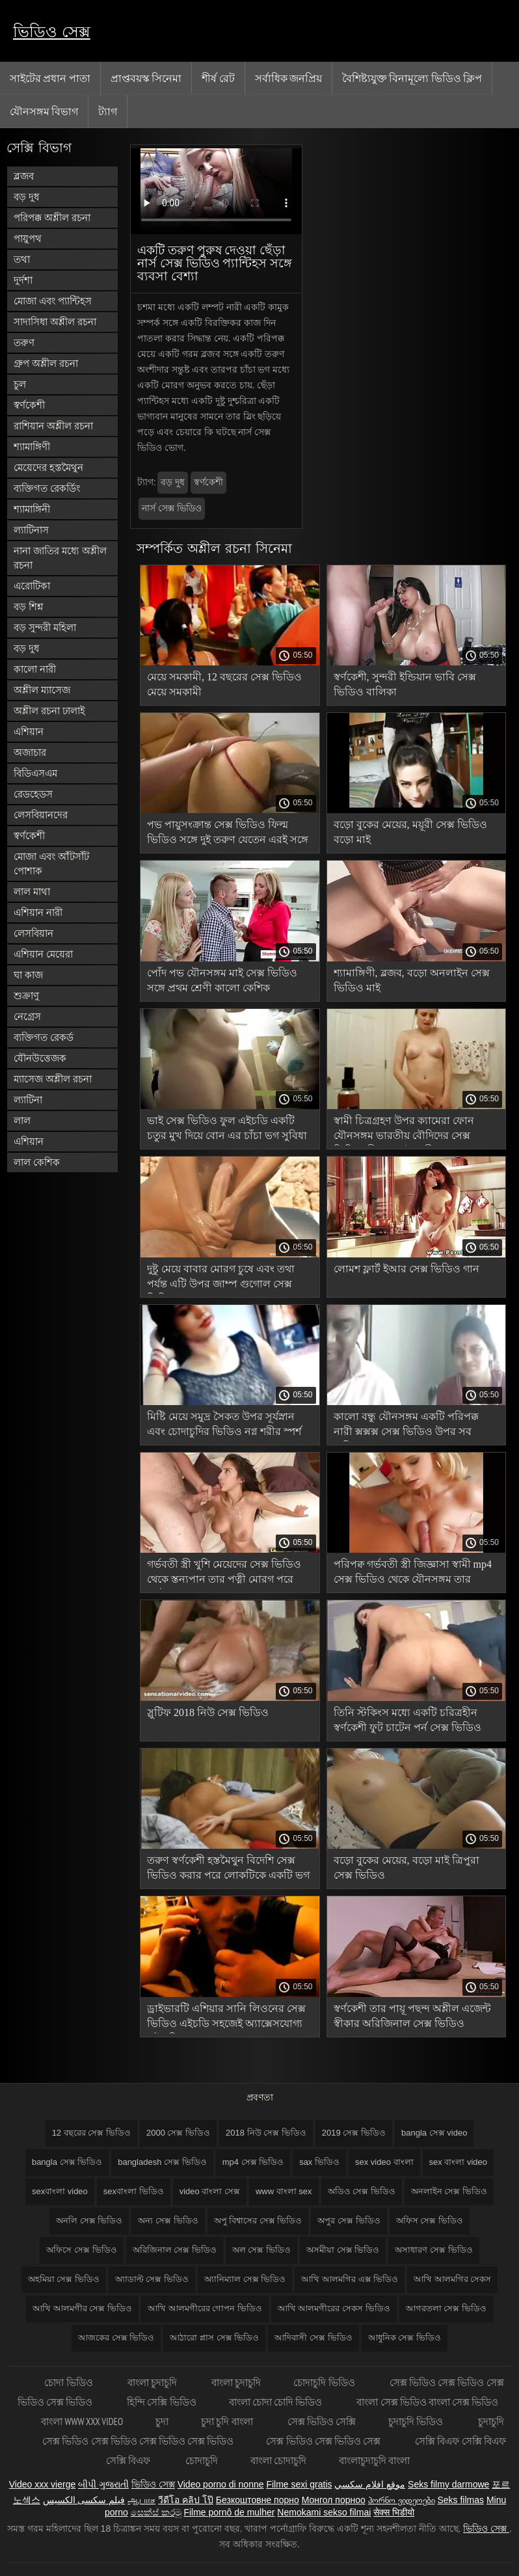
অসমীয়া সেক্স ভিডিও (342, 2250)
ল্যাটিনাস (31, 529)
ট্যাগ (107, 111)
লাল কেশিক (37, 1162)
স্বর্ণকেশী (29, 404)
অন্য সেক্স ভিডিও (168, 2220)
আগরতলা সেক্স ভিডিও (446, 2308)
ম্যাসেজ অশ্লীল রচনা (53, 1078)
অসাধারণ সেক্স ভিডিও (433, 2250)
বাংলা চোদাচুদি (278, 2460)
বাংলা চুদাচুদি (153, 2382)
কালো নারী (35, 669)
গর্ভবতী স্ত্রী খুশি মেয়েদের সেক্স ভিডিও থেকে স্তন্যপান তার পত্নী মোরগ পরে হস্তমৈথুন (224, 1574)
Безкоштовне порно (257, 2500)
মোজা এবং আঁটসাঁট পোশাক (51, 863)
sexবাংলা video (60, 2191)
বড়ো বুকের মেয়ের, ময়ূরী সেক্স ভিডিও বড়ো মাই (410, 832)
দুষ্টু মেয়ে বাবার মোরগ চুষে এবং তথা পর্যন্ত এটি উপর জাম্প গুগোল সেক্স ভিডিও (221, 1278)
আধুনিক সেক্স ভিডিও (404, 2337)
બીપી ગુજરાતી (103, 2484)
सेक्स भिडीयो (393, 2512)
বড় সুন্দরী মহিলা (45, 627)
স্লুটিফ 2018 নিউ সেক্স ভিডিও (208, 1712)
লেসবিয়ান (33, 933)
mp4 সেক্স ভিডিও (253, 2162)
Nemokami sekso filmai (324, 2512)
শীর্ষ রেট (218, 78)
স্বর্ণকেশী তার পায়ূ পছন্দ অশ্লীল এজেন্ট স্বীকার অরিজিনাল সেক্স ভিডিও (412, 2016)
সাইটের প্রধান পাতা (50, 78)
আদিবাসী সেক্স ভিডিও (313, 2337)
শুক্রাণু (26, 995)
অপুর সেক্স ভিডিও (348, 2220)
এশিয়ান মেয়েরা (43, 953)
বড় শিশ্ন (28, 606)
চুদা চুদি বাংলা (228, 2421)
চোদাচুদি (201, 2460)
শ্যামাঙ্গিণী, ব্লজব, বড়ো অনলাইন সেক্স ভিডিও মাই (412, 980)
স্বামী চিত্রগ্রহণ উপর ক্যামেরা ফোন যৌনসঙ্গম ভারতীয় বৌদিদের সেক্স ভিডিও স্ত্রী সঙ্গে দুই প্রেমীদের (404, 1130)
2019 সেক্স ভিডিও (354, 2133)
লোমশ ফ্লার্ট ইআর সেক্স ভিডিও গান (406, 1268)
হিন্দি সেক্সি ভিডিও (161, 2402)
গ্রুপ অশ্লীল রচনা (46, 363)
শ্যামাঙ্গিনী (32, 509)
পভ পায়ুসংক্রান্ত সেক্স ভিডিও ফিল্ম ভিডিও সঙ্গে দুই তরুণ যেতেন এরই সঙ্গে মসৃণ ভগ (227, 834)
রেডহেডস (33, 793)
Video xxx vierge (42, 2484)
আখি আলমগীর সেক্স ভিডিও (82, 2308)
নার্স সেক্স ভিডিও (172, 508)
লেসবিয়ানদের (41, 814)
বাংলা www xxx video (82, 2421)
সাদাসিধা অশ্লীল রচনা (55, 321)
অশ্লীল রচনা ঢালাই (49, 710)
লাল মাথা (32, 891)
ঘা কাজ (28, 974)
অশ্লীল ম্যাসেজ (42, 689)
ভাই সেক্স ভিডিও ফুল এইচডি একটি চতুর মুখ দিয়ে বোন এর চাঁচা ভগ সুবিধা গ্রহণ (227, 1130)
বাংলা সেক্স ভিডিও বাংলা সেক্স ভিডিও (427, 2402)
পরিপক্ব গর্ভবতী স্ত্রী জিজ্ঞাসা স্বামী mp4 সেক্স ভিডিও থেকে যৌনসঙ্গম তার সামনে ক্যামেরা (413, 1574)
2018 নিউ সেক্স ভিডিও (266, 2133)
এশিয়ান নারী (38, 912)
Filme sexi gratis (299, 2484)
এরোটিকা (32, 585)
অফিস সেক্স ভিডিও (429, 2220)
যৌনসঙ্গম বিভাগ (44, 111)
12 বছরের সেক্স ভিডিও (91, 2133)
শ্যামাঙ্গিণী (32, 446)
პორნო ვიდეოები (401, 2500)
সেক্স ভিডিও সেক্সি (321, 2421)
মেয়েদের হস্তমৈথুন (48, 467)
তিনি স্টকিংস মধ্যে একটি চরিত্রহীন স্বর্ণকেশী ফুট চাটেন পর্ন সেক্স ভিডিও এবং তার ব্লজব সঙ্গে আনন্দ (407, 1722)
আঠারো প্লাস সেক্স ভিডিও (214, 2337)
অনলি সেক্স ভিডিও (89, 2220)
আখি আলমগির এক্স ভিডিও (349, 2279)
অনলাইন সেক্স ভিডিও (449, 2191)
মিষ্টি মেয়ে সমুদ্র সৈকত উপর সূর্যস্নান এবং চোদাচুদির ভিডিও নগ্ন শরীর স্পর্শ (224, 1424)
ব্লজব (24, 175)
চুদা (161, 2421)
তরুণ (24, 342)
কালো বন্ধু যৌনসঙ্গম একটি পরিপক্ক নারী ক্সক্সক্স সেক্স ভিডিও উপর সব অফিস (406, 1426)
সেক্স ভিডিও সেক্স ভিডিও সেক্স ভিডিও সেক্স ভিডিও (137, 2441)
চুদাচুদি (491, 2421)
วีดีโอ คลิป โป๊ (185, 2500)
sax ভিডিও (319, 2162)
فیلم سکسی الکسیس (84, 2500)
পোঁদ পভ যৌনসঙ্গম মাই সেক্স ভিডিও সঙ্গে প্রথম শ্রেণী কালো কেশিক (222, 980)
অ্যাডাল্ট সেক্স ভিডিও (152, 2279)
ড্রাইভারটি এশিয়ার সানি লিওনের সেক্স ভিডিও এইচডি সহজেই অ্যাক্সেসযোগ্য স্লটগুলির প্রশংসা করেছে (226, 2018)
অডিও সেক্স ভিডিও (361, 2191)
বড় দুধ (26, 196)
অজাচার (30, 752)
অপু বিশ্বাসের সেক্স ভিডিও (258, 2220)
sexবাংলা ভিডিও (133, 2191)
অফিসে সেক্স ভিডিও (81, 2250)
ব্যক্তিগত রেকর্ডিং (47, 488)
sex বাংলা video (458, 2162)
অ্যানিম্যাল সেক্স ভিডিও (245, 2279)
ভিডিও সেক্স (51, 31)
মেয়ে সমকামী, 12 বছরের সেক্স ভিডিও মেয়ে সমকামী (224, 684)
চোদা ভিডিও (69, 2382)
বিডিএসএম (35, 773)
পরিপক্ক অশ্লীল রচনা (52, 217)
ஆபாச (141, 2500)
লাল (22, 1120)
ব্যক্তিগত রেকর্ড (43, 1037)
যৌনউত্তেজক (40, 1058)
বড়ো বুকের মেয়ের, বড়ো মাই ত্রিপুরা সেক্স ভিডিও (406, 1868)
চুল (20, 384)
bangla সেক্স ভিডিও (67, 2162)
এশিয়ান (29, 731)
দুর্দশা (23, 280)
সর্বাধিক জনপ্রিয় (288, 78)
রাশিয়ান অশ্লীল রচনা (53, 425)
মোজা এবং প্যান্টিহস (53, 300)
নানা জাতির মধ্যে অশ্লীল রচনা (60, 557)
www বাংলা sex (284, 2191)
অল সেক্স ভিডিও (261, 2250)
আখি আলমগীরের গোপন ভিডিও (205, 2308)
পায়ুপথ (28, 238)
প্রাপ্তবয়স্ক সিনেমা (146, 78)
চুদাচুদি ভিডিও (416, 2421)
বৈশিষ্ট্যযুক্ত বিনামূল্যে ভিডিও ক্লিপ (412, 78)
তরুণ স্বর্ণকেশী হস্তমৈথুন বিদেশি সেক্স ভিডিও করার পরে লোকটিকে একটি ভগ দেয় (228, 1870)
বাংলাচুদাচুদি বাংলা (374, 2460)
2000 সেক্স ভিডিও (178, 2133)
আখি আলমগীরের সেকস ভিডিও (334, 2308)
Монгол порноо (334, 2500)
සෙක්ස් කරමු (156, 2512)
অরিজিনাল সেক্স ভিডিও (175, 2250)
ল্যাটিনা (28, 1099)
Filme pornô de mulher (228, 2512)
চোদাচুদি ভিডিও (324, 2382)
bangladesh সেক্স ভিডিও (162, 2162)
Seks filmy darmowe (448, 2484)
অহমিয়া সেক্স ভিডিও (64, 2279)
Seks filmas (460, 2500)
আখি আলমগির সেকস (452, 2279)
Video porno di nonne (221, 2484)
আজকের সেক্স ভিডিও (116, 2337)
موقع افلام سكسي (369, 2484)
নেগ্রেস (27, 1016)
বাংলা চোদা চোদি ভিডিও (277, 2402)
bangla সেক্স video (434, 2133)
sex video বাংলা (384, 2162)
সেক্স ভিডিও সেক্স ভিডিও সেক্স (324, 2441)
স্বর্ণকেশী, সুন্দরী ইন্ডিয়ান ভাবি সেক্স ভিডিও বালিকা (405, 684)
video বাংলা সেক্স (210, 2191)
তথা (22, 259)
